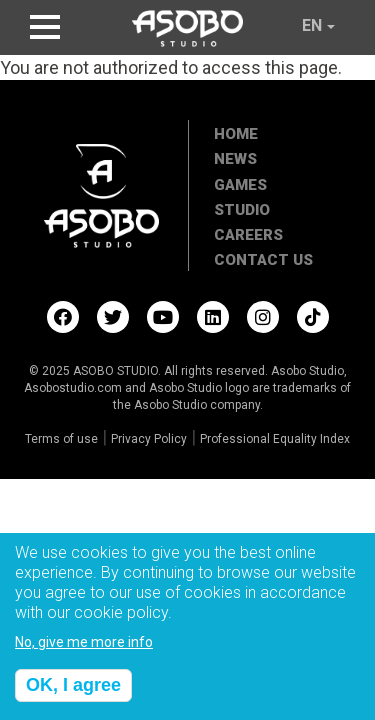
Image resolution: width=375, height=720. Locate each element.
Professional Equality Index (275, 439)
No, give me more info (84, 653)
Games (240, 185)
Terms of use (61, 439)
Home (236, 134)
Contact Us (263, 260)
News (235, 159)
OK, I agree (73, 695)
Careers (248, 235)
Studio (242, 210)
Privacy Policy (149, 439)
